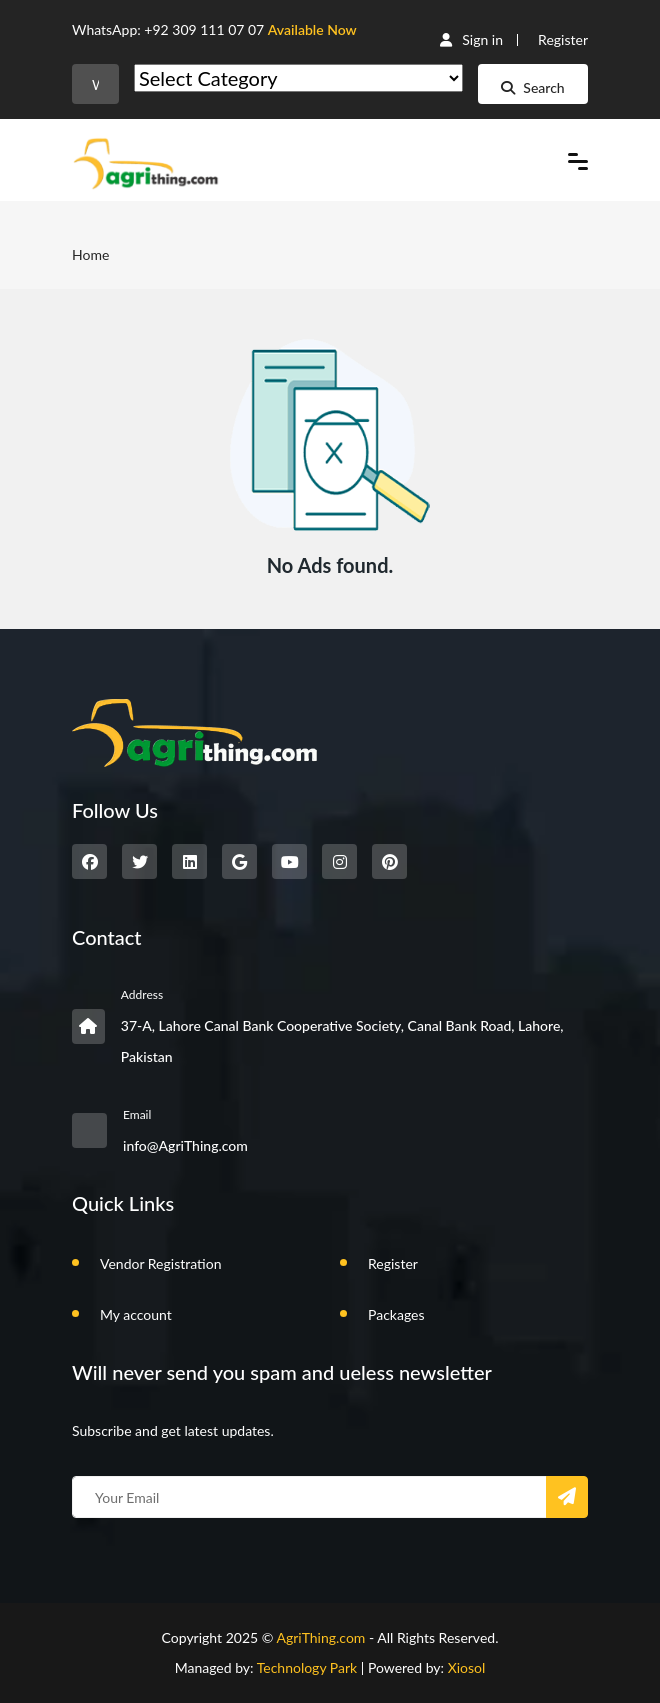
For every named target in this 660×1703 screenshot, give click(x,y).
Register (563, 39)
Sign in (471, 39)
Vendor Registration (160, 1263)
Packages (396, 1314)
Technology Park (307, 1667)
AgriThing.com (320, 1637)
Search (532, 87)
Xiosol (467, 1667)
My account (136, 1314)
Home (90, 254)
